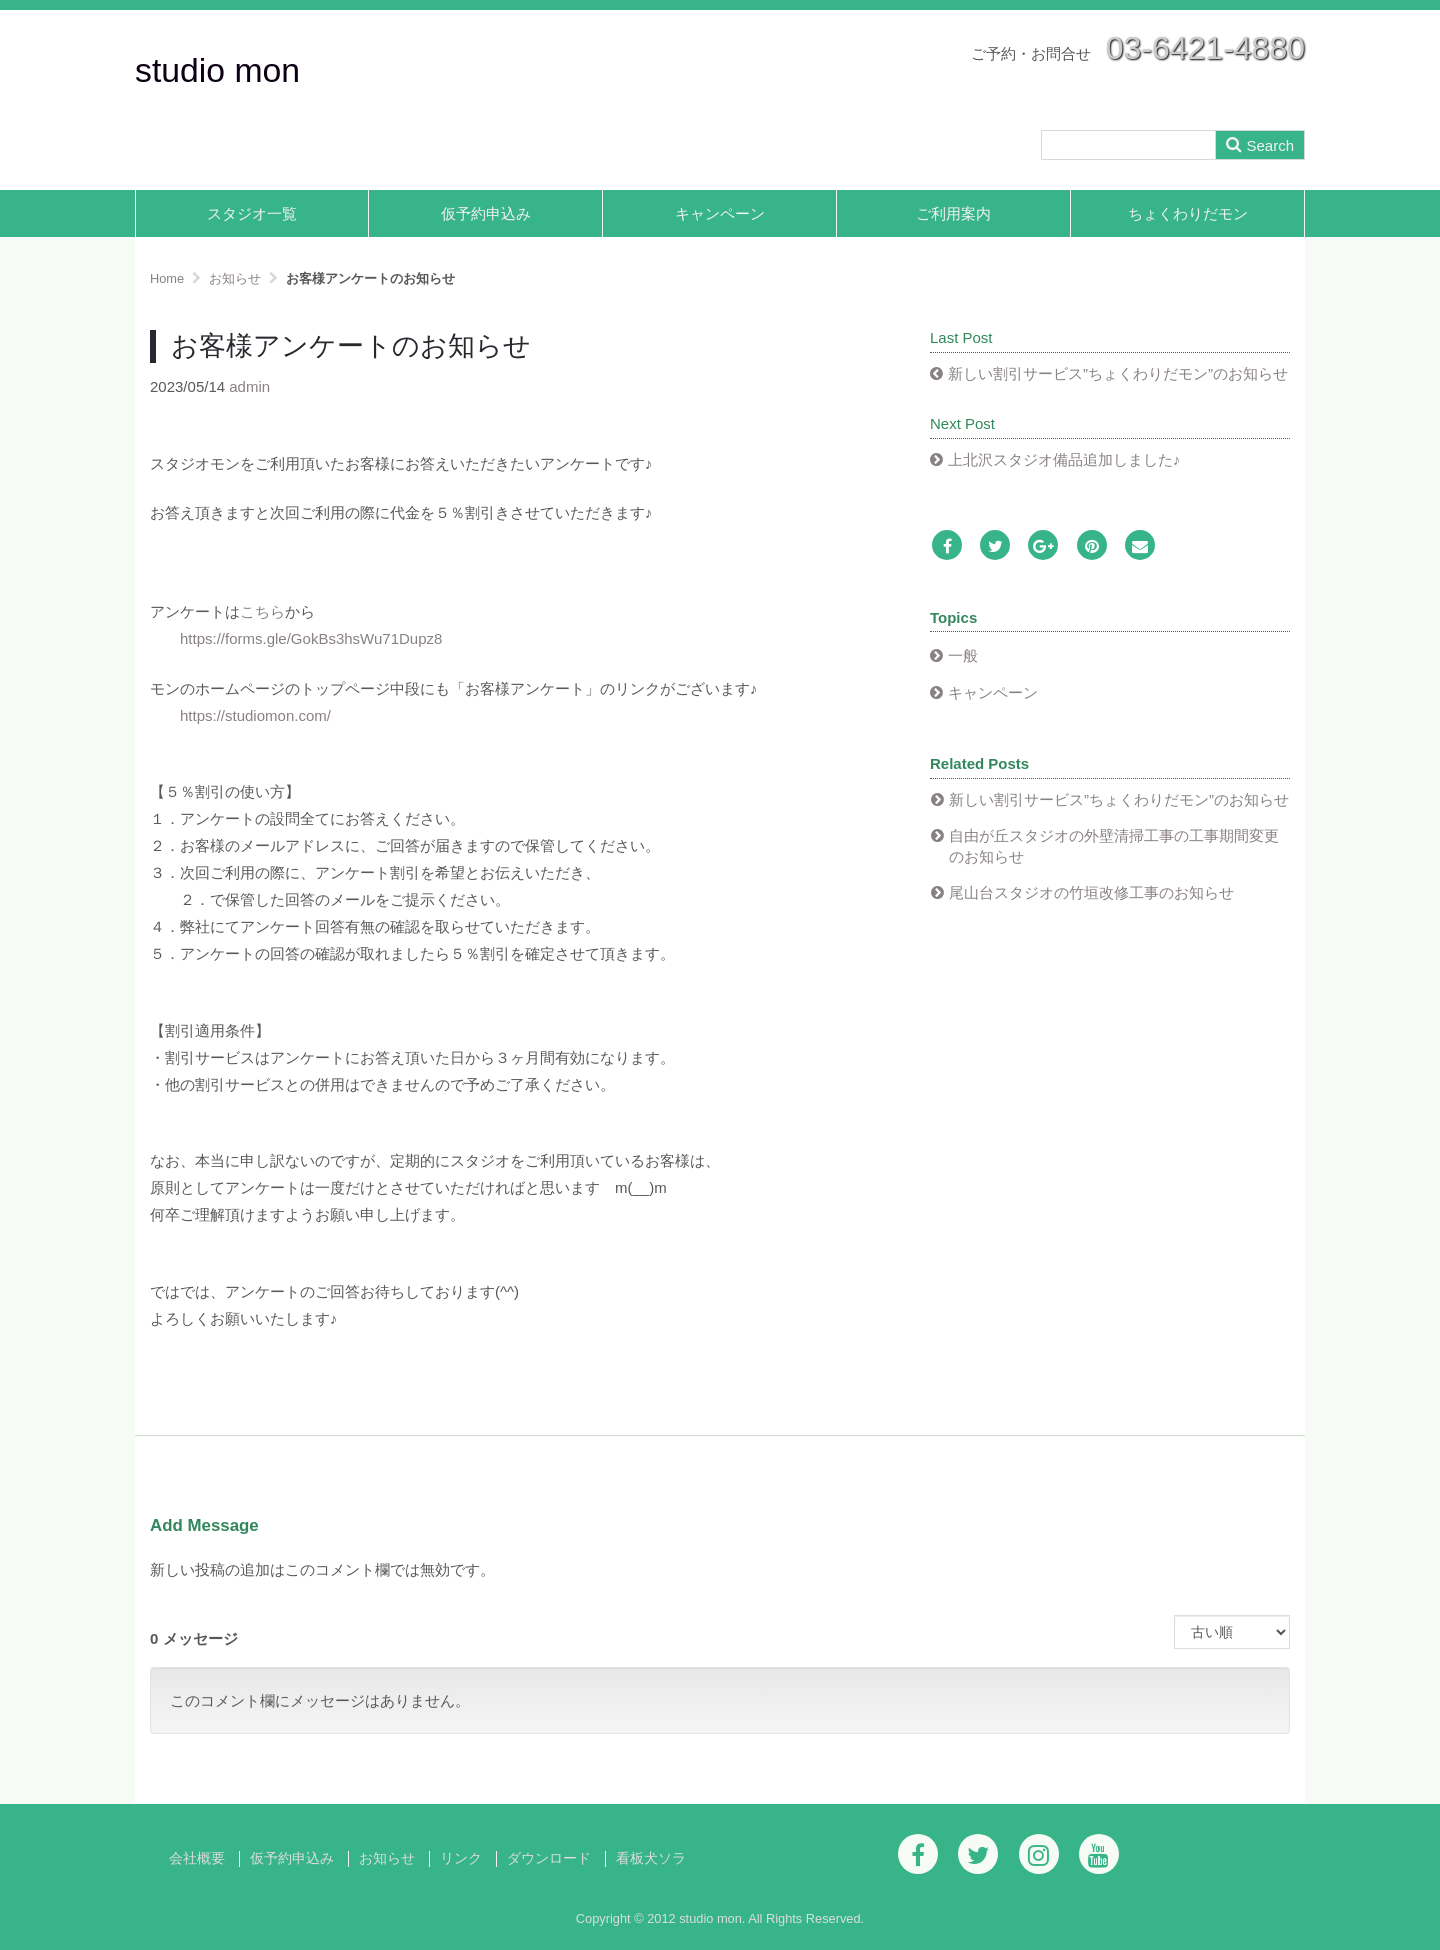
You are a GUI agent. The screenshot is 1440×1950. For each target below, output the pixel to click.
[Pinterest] (1092, 546)
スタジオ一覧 (252, 213)
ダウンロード (549, 1858)
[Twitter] (995, 546)
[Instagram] (1039, 1854)
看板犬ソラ (651, 1858)
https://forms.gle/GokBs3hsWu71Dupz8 (311, 638)
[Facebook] (947, 546)
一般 (963, 655)
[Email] (1140, 546)
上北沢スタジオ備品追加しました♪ (1064, 459)
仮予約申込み (486, 213)
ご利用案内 (953, 213)
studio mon (217, 70)
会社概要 (197, 1858)
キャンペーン (720, 213)
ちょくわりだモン (1188, 213)
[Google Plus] (1043, 546)
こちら (262, 611)
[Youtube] (1099, 1854)
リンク (461, 1858)
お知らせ (387, 1858)
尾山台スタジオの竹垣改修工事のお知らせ (1091, 892)
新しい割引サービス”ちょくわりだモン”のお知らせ (1118, 373)
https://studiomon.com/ (255, 715)
